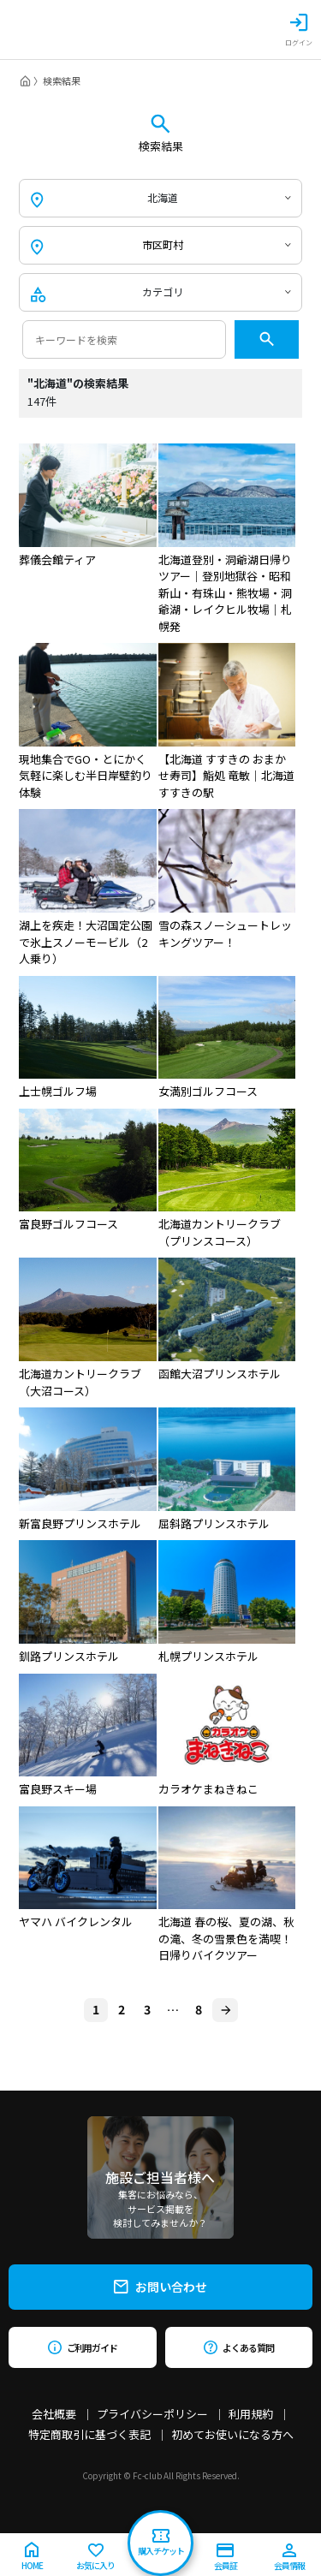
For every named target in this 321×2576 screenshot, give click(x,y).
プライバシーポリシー (152, 2414)
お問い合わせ (160, 2286)
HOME (32, 2557)
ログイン (298, 30)
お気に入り (95, 2557)
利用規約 (251, 2414)
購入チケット (161, 2543)
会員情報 (289, 2557)
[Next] (225, 2010)
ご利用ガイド (82, 2347)
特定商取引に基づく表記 (89, 2434)
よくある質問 (238, 2347)
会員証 (225, 2557)
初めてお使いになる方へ (232, 2434)
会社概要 (54, 2414)
